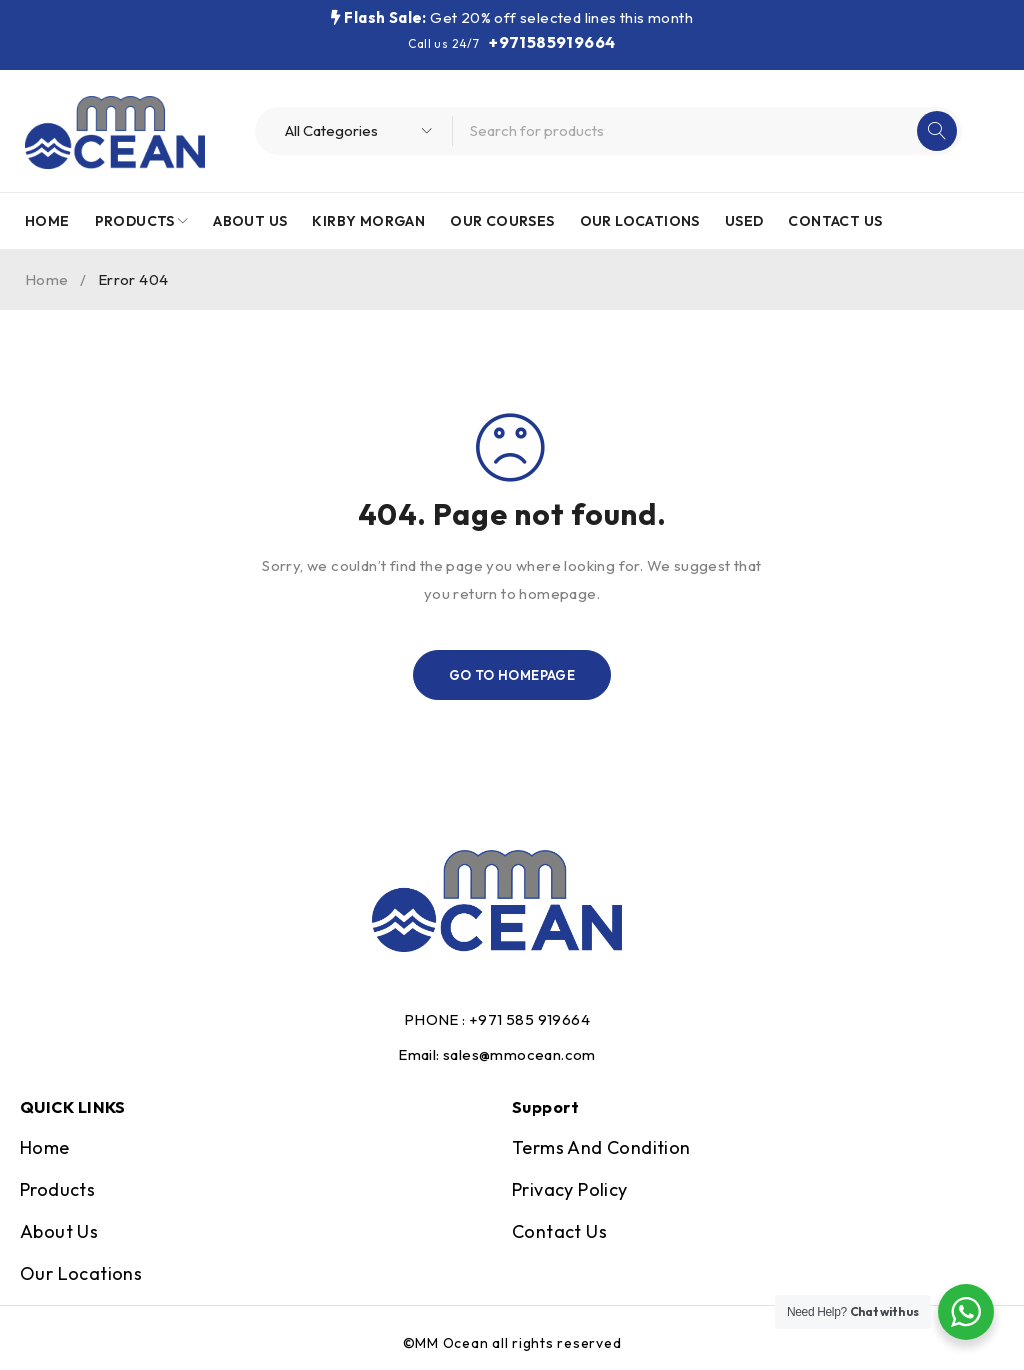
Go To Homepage (512, 675)
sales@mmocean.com (519, 1054)
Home (47, 279)
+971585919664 (552, 42)
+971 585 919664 (529, 1019)
